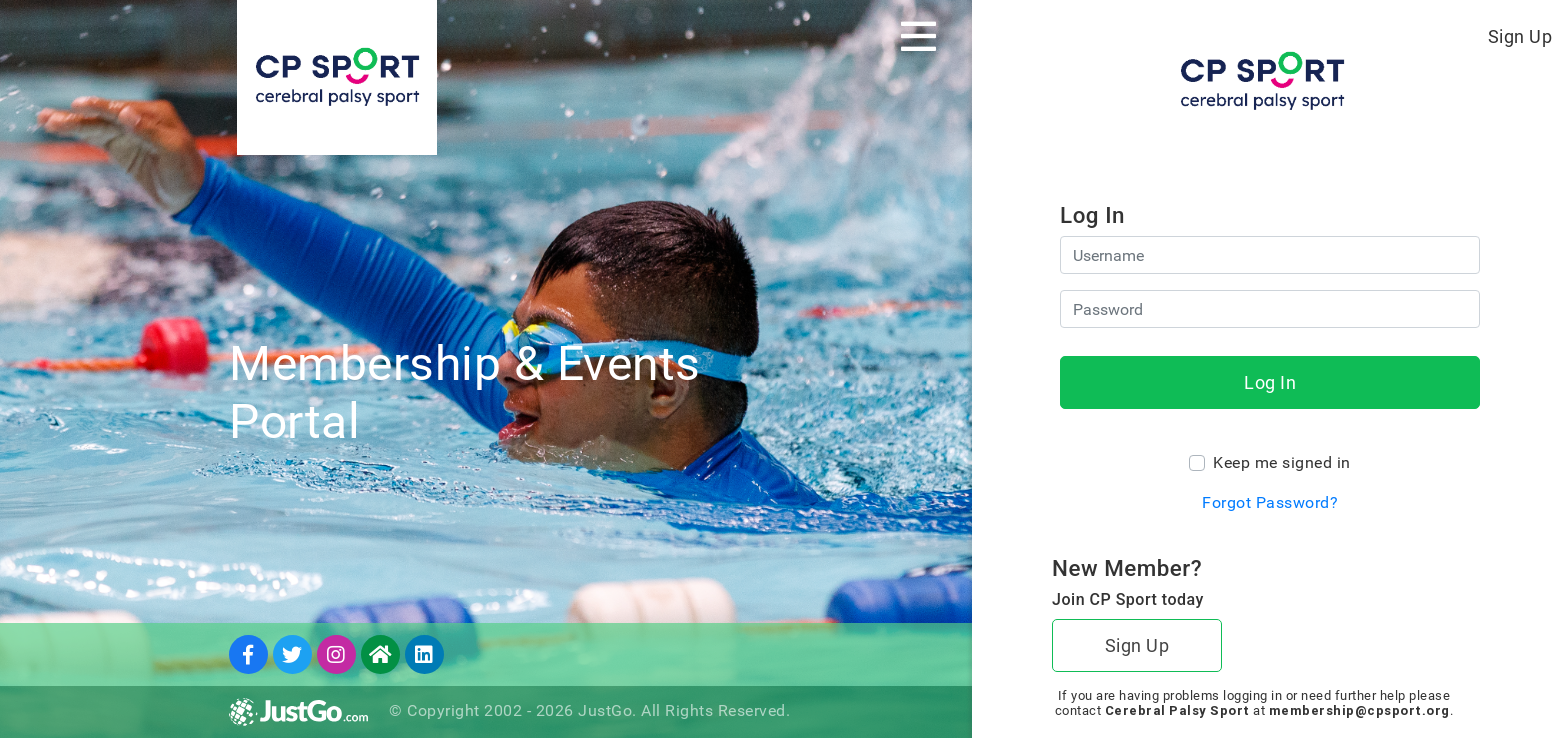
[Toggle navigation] (918, 36)
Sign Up (1520, 36)
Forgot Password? (1270, 502)
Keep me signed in (1282, 462)
